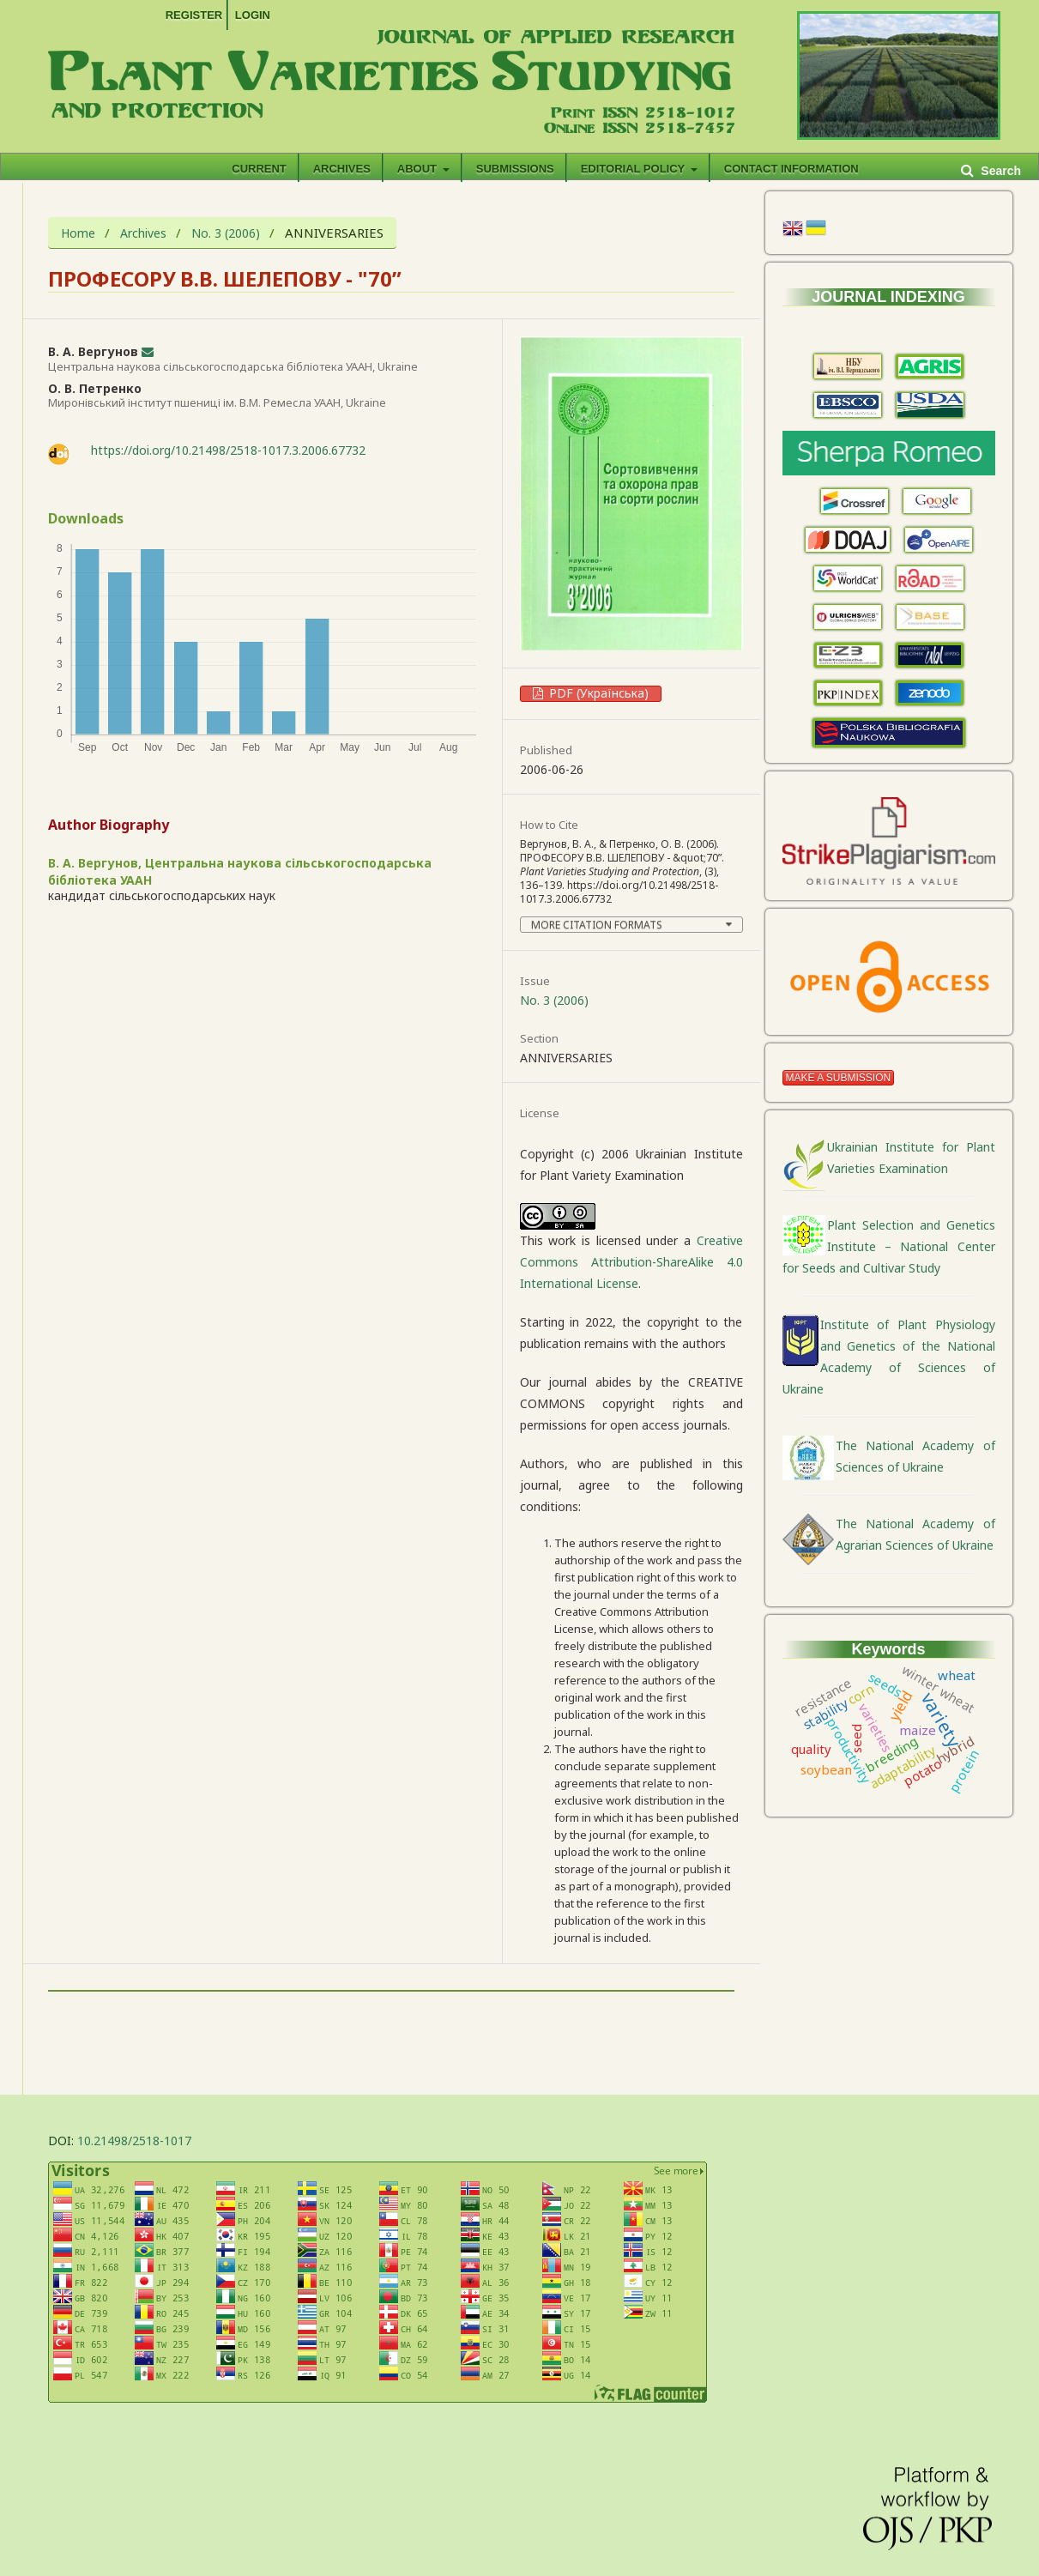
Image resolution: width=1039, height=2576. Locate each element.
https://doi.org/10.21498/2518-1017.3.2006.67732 (228, 450)
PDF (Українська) (597, 693)
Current (259, 168)
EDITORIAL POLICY (634, 168)
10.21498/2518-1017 (134, 2140)
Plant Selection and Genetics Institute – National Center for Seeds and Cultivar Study (888, 1246)
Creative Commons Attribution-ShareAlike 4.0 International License (631, 1261)
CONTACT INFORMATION (791, 168)
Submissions (515, 168)
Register (194, 15)
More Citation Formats (596, 924)
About (418, 168)
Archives (342, 168)
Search (999, 171)
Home (78, 234)
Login (252, 15)
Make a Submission (838, 1078)
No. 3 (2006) (225, 234)
